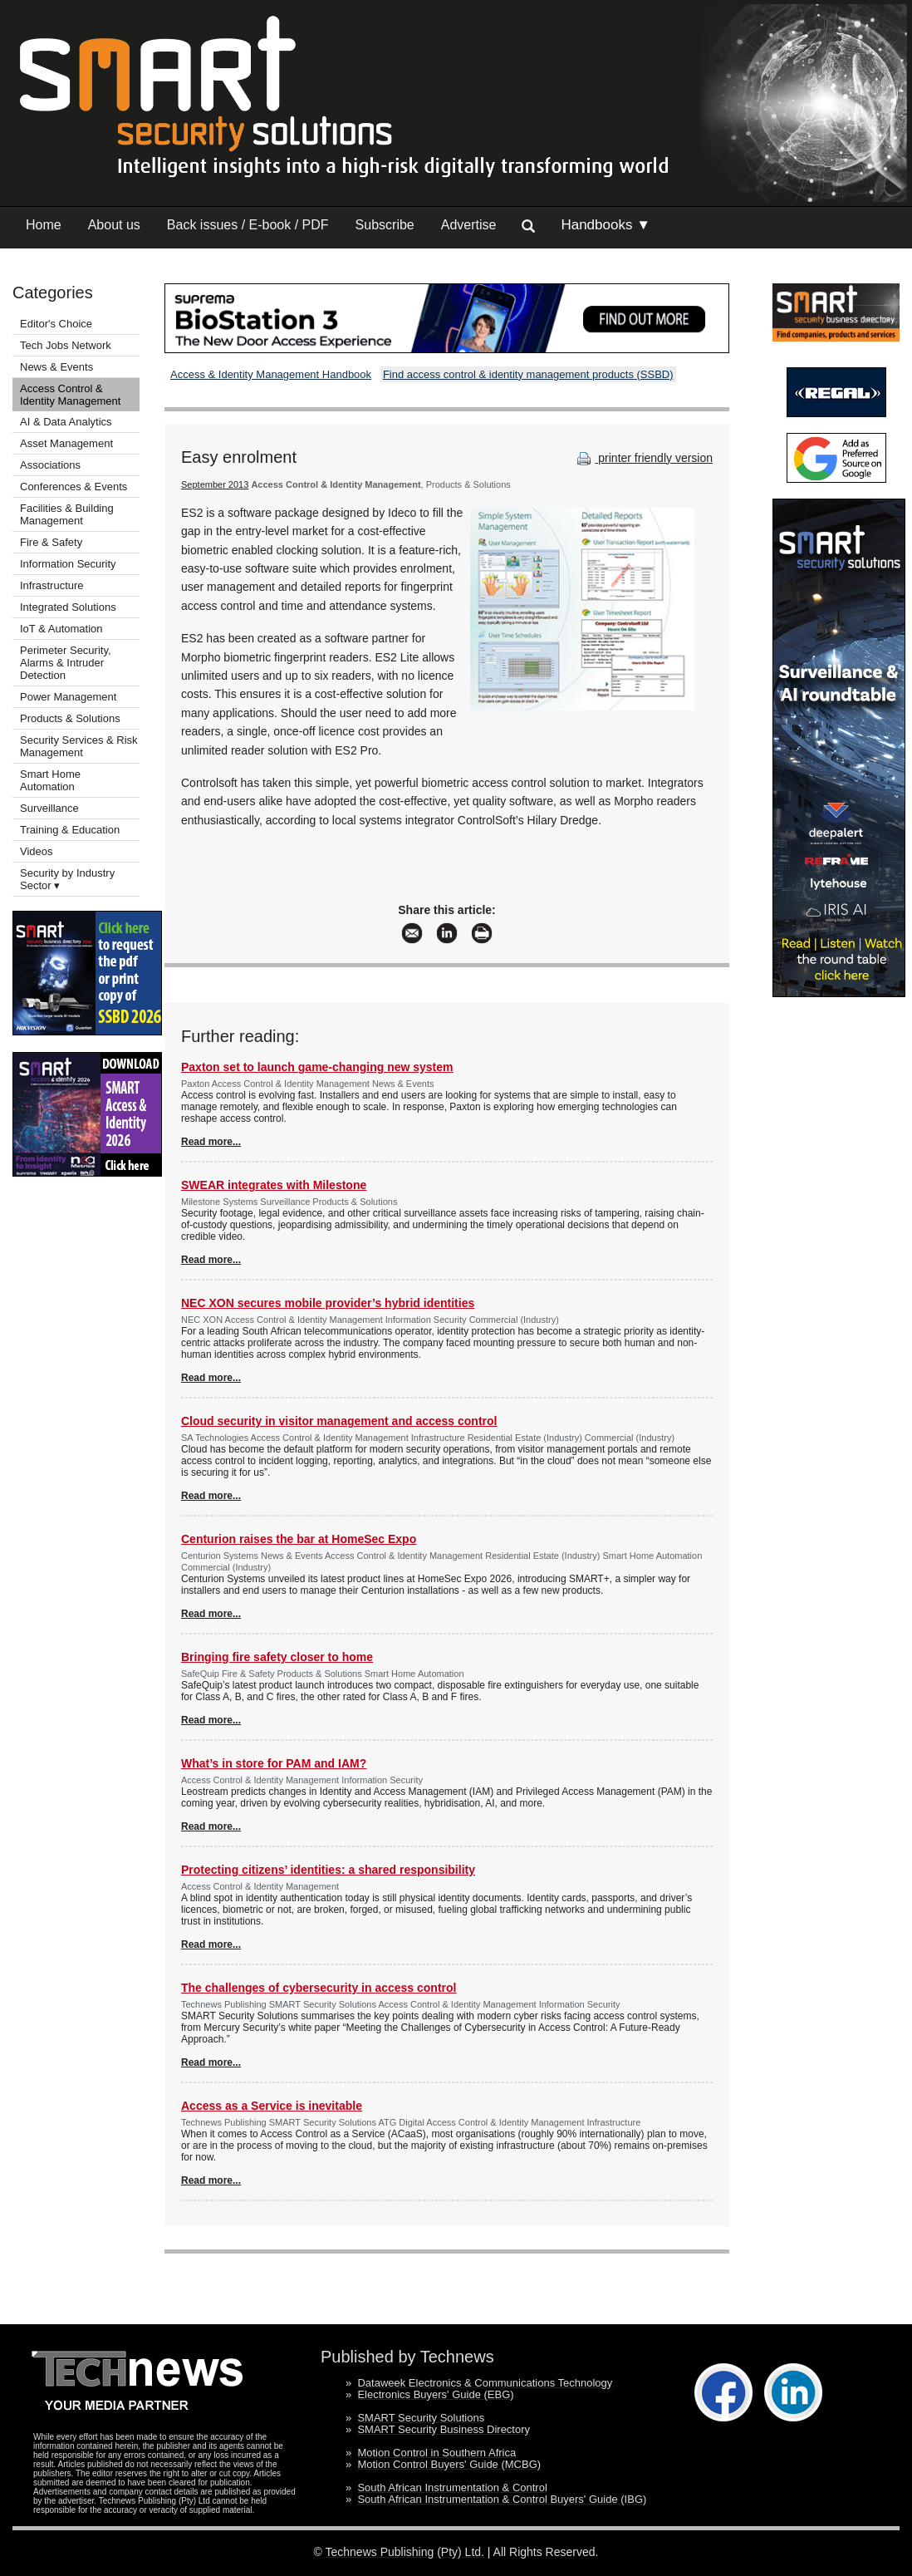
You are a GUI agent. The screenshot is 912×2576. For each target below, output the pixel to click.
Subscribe (384, 225)
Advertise (469, 225)
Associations (50, 465)
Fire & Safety (51, 542)
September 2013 (214, 484)
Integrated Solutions (68, 607)
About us (114, 225)
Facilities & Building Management (67, 514)
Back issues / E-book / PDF (248, 225)
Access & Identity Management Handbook (270, 374)
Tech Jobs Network (65, 345)
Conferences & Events (73, 486)
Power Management (68, 697)
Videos (36, 851)
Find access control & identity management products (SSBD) (528, 374)
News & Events (56, 367)
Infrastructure (52, 585)
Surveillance (49, 808)
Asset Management (66, 443)
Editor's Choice (56, 323)
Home (43, 225)
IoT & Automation (61, 628)
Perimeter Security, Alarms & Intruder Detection (65, 662)
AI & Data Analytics (66, 421)
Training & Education (70, 829)
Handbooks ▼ (605, 225)
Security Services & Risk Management (79, 746)
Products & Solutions (70, 718)
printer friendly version (643, 458)
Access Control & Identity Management (70, 394)
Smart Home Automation (50, 780)
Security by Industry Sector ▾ (67, 879)
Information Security (68, 564)
